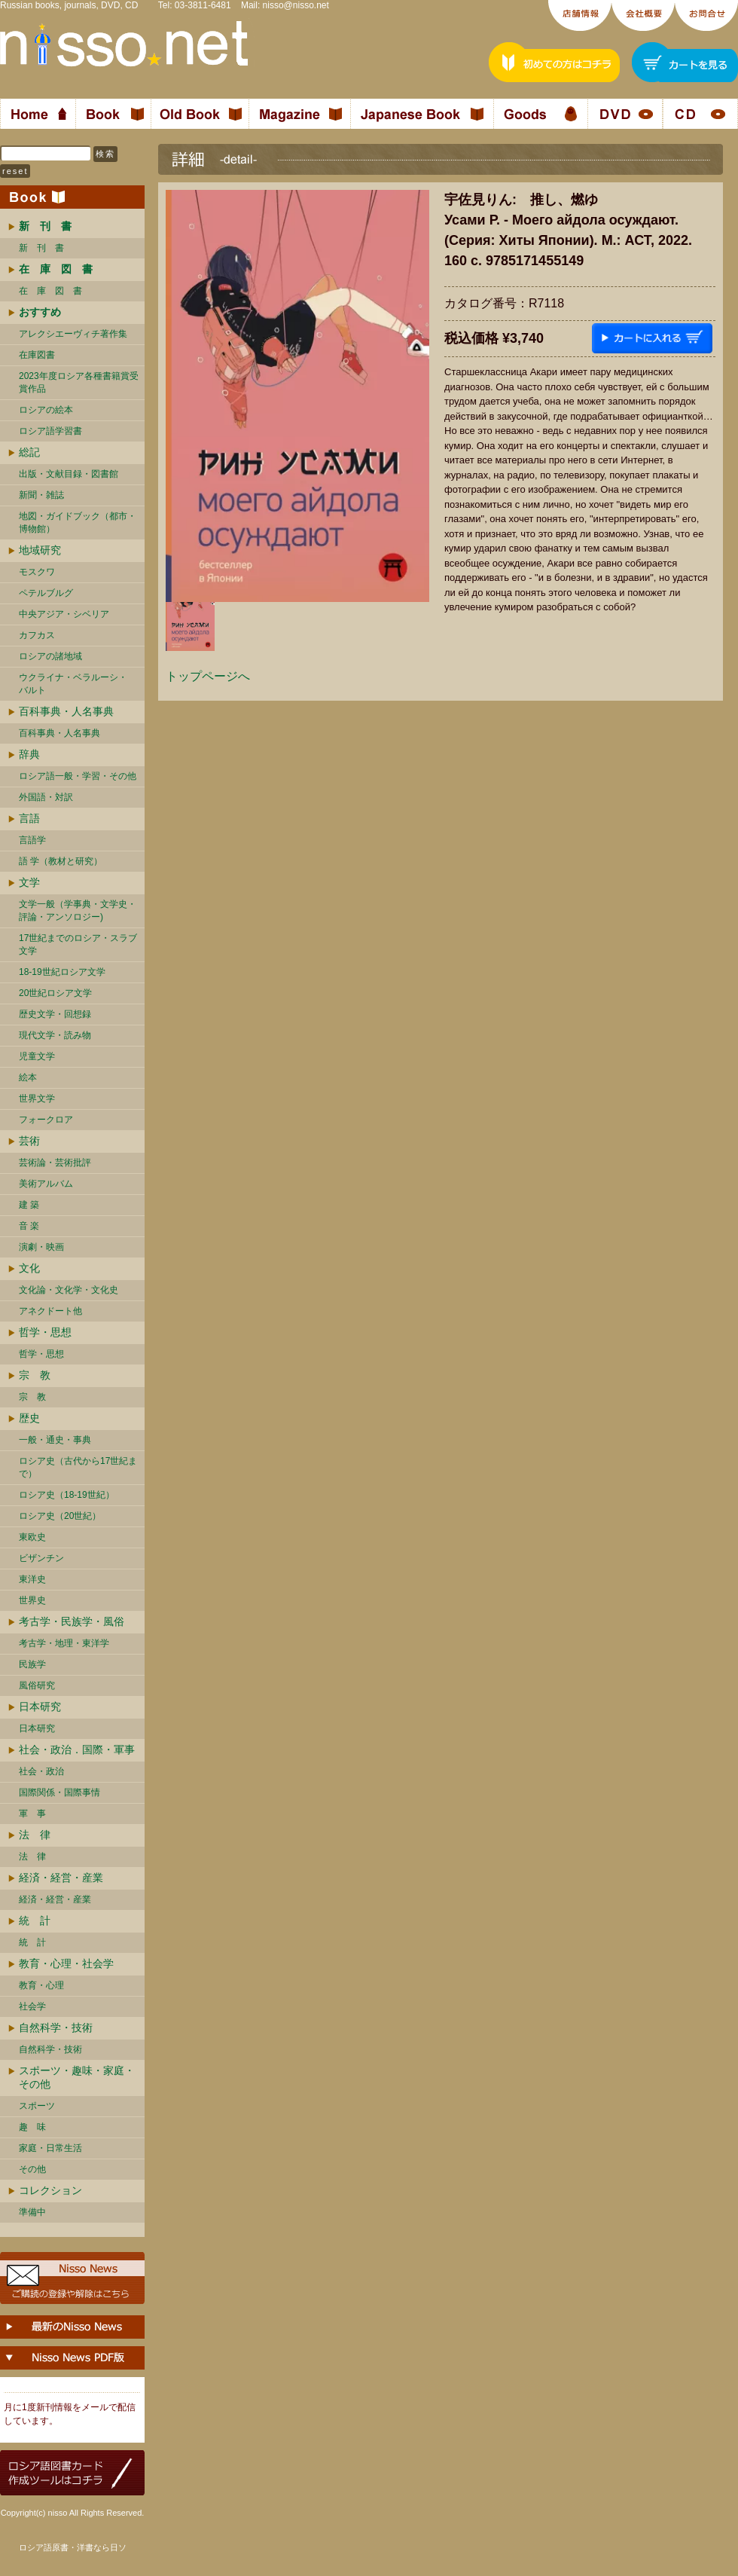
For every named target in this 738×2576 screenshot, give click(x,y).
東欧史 (32, 1537)
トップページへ (208, 676)
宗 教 (34, 1375)
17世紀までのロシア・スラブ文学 (78, 944)
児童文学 (37, 1056)
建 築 (29, 1204)
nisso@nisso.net (296, 5)
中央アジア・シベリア (64, 614)
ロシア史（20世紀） (60, 1516)
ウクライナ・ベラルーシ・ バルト (73, 683)
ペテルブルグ (46, 593)
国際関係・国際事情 (59, 1792)
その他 (32, 2169)
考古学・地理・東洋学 (64, 1643)
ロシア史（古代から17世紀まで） (78, 1467)
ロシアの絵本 (46, 410)
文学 (29, 882)
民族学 (32, 1664)
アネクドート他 (50, 1311)
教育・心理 (41, 1985)
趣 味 (32, 2127)
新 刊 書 (41, 248)
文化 (29, 1268)
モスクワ (37, 572)
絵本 (28, 1077)
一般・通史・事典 (55, 1440)
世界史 (32, 1600)
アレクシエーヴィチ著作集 (73, 333)
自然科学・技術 (56, 2027)
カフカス (37, 635)
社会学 (32, 2006)
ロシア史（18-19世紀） (66, 1495)
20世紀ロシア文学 (55, 993)
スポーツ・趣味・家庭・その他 (77, 2077)
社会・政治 (41, 1771)
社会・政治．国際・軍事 (77, 1749)
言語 (29, 818)
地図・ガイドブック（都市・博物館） (77, 522)
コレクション (50, 2190)
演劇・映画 (41, 1247)
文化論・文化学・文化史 (68, 1290)
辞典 (29, 754)
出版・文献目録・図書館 (68, 474)
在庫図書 (37, 355)
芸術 (29, 1141)
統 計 (34, 1920)
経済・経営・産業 (61, 1878)
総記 (29, 452)
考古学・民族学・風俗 (71, 1621)
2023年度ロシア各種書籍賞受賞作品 (79, 382)
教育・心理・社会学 (66, 1963)
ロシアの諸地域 (50, 656)
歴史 (29, 1418)
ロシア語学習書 (50, 431)
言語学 (32, 840)
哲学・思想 (45, 1332)
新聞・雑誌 (41, 495)
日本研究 (40, 1707)
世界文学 (37, 1098)
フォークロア (46, 1119)
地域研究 (40, 550)
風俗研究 (37, 1685)
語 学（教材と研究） (60, 861)
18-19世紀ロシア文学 (62, 972)
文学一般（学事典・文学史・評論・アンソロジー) (77, 910)
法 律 (34, 1835)
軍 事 (32, 1813)
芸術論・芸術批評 (55, 1162)
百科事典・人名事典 (66, 711)
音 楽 (29, 1226)
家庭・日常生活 (50, 2148)
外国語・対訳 (46, 797)
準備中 (32, 2212)
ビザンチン (41, 1558)
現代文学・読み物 (55, 1035)
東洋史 (32, 1579)
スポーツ (37, 2106)
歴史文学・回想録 (55, 1014)
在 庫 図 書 (50, 291)
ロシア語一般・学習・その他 (77, 776)
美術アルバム (46, 1183)
